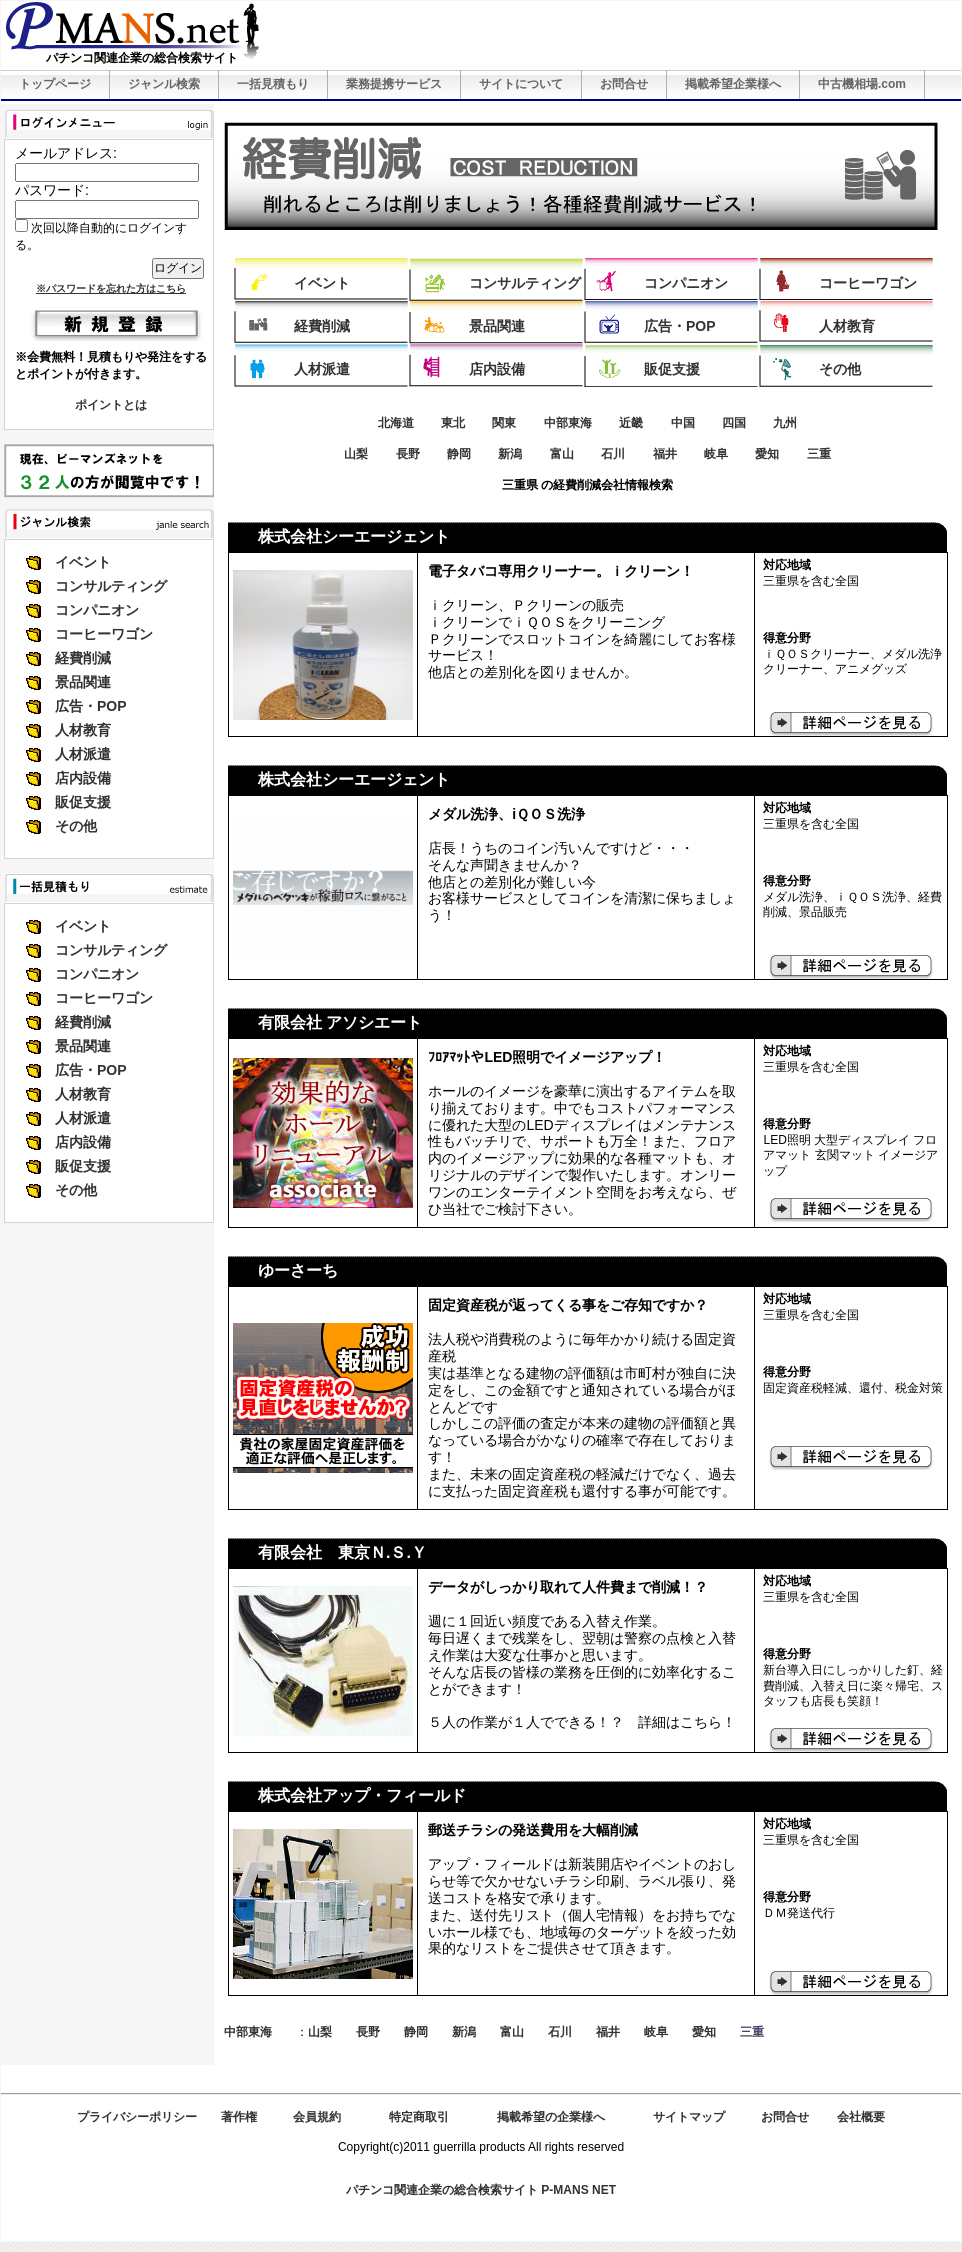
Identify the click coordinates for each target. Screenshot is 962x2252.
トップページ (55, 84)
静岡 (459, 454)
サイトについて (521, 84)
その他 (76, 826)
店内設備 (83, 778)
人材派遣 (83, 754)
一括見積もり (273, 84)
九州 (785, 423)
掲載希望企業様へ (733, 84)
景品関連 (83, 682)
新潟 (510, 454)
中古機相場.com (862, 84)
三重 (819, 454)
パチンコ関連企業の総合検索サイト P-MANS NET (481, 2190)
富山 (562, 454)
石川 (613, 454)
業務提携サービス (394, 84)
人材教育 (83, 730)
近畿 (631, 423)
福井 (665, 454)
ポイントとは (111, 405)
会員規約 (317, 2117)
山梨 (356, 454)
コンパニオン (97, 610)
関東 (504, 423)
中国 (683, 423)
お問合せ (624, 84)
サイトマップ (689, 2117)
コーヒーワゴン (104, 634)
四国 (734, 423)
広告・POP (91, 706)
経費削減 (83, 658)
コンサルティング (111, 586)
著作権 (239, 2117)
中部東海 (568, 423)
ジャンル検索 (164, 84)
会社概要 (861, 2117)
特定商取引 (419, 2117)
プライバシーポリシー (137, 2117)
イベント (83, 562)
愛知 (767, 454)
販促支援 (83, 802)
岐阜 (716, 454)
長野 (408, 454)
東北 (453, 423)
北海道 (396, 423)
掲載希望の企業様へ (551, 2117)
